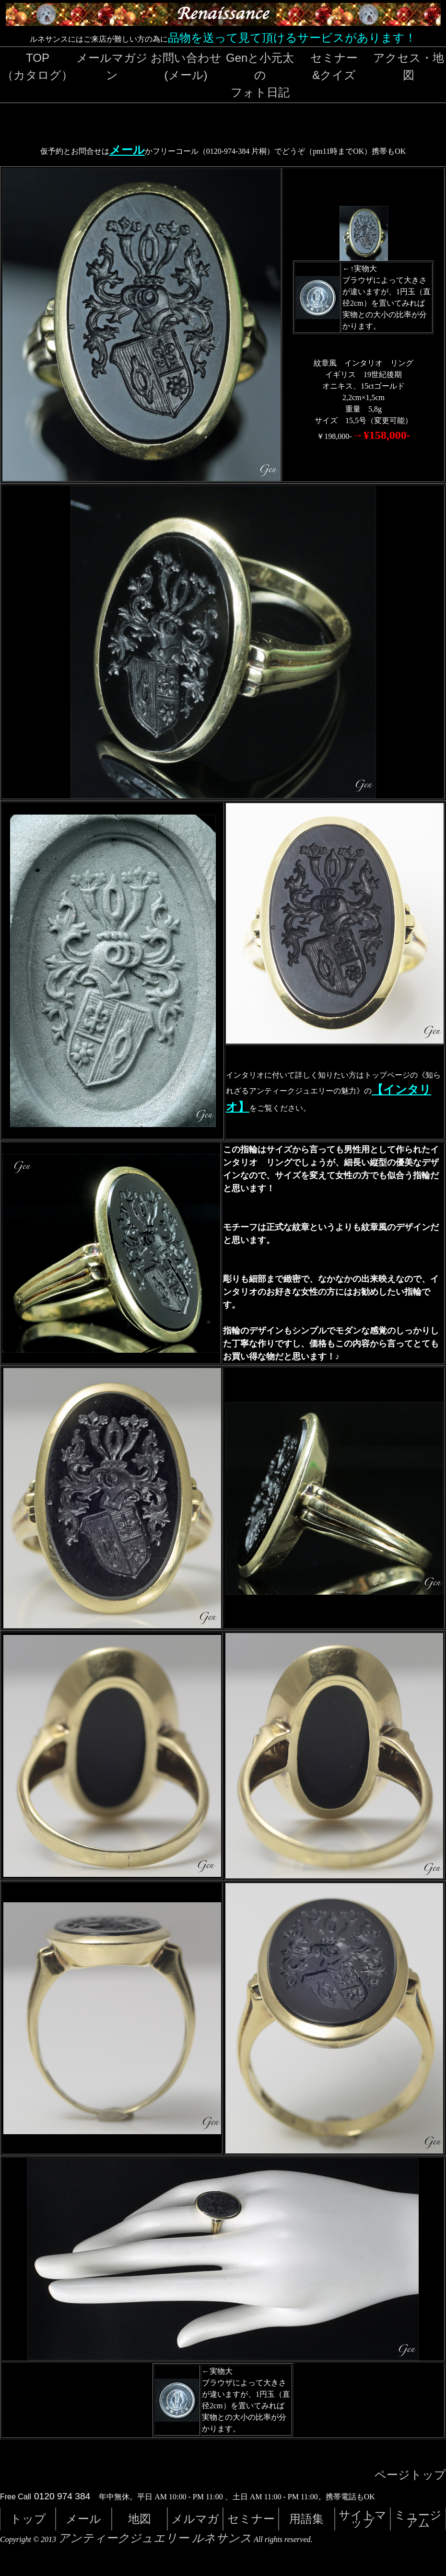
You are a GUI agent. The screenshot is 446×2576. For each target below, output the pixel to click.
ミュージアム (418, 2518)
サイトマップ (363, 2518)
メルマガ (195, 2518)
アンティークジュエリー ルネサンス (155, 2538)
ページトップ (410, 2475)
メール (127, 150)
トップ (28, 2518)
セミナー (251, 2518)
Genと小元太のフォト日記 (260, 75)
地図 (139, 2518)
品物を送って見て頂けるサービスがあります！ (292, 37)
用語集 (306, 2518)
